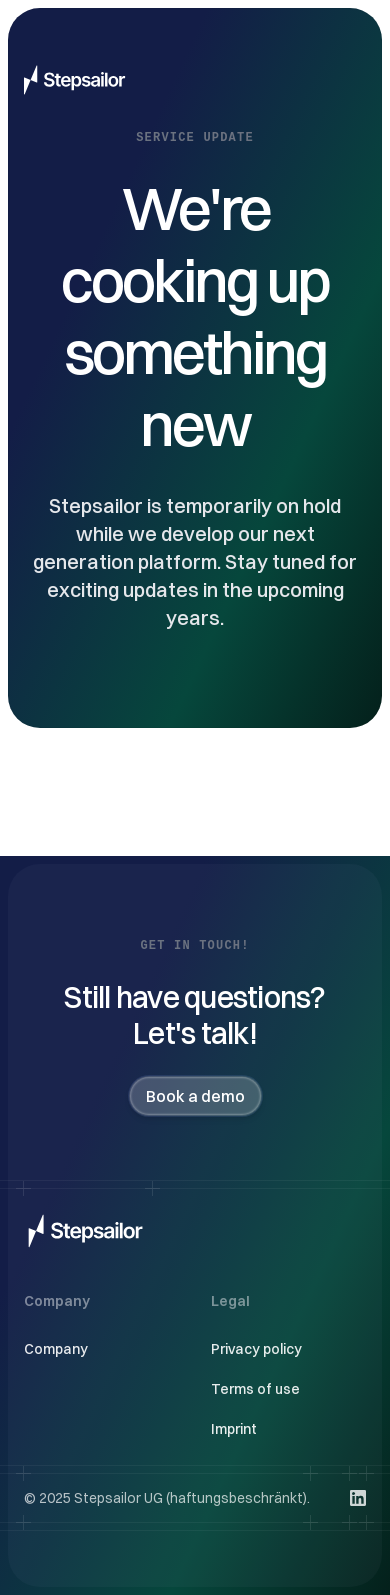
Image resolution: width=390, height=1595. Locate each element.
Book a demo (195, 1096)
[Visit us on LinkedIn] (358, 1498)
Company (56, 1349)
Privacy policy (256, 1349)
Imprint (234, 1429)
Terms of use (255, 1389)
